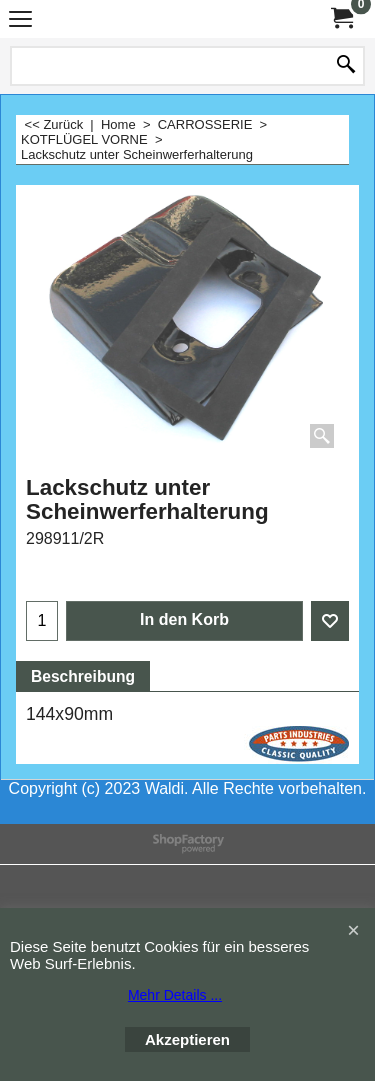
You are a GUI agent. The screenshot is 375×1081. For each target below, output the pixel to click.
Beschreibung (83, 676)
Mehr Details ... (175, 995)
